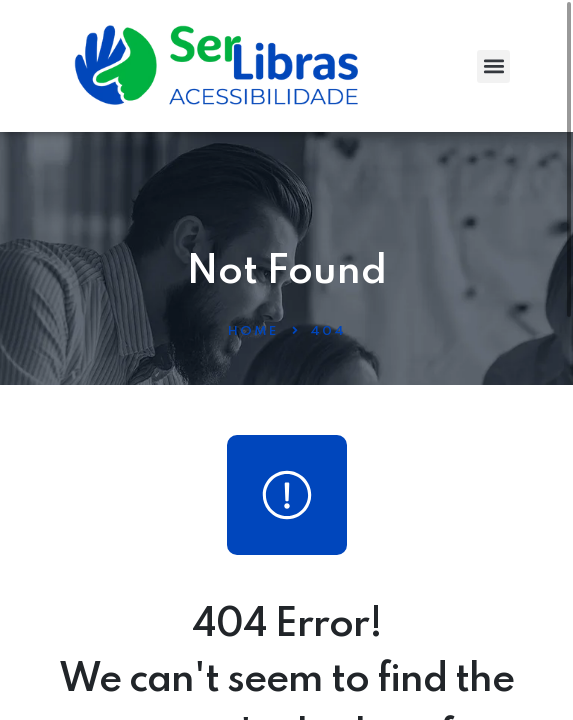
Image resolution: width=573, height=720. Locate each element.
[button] (493, 66)
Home (253, 331)
